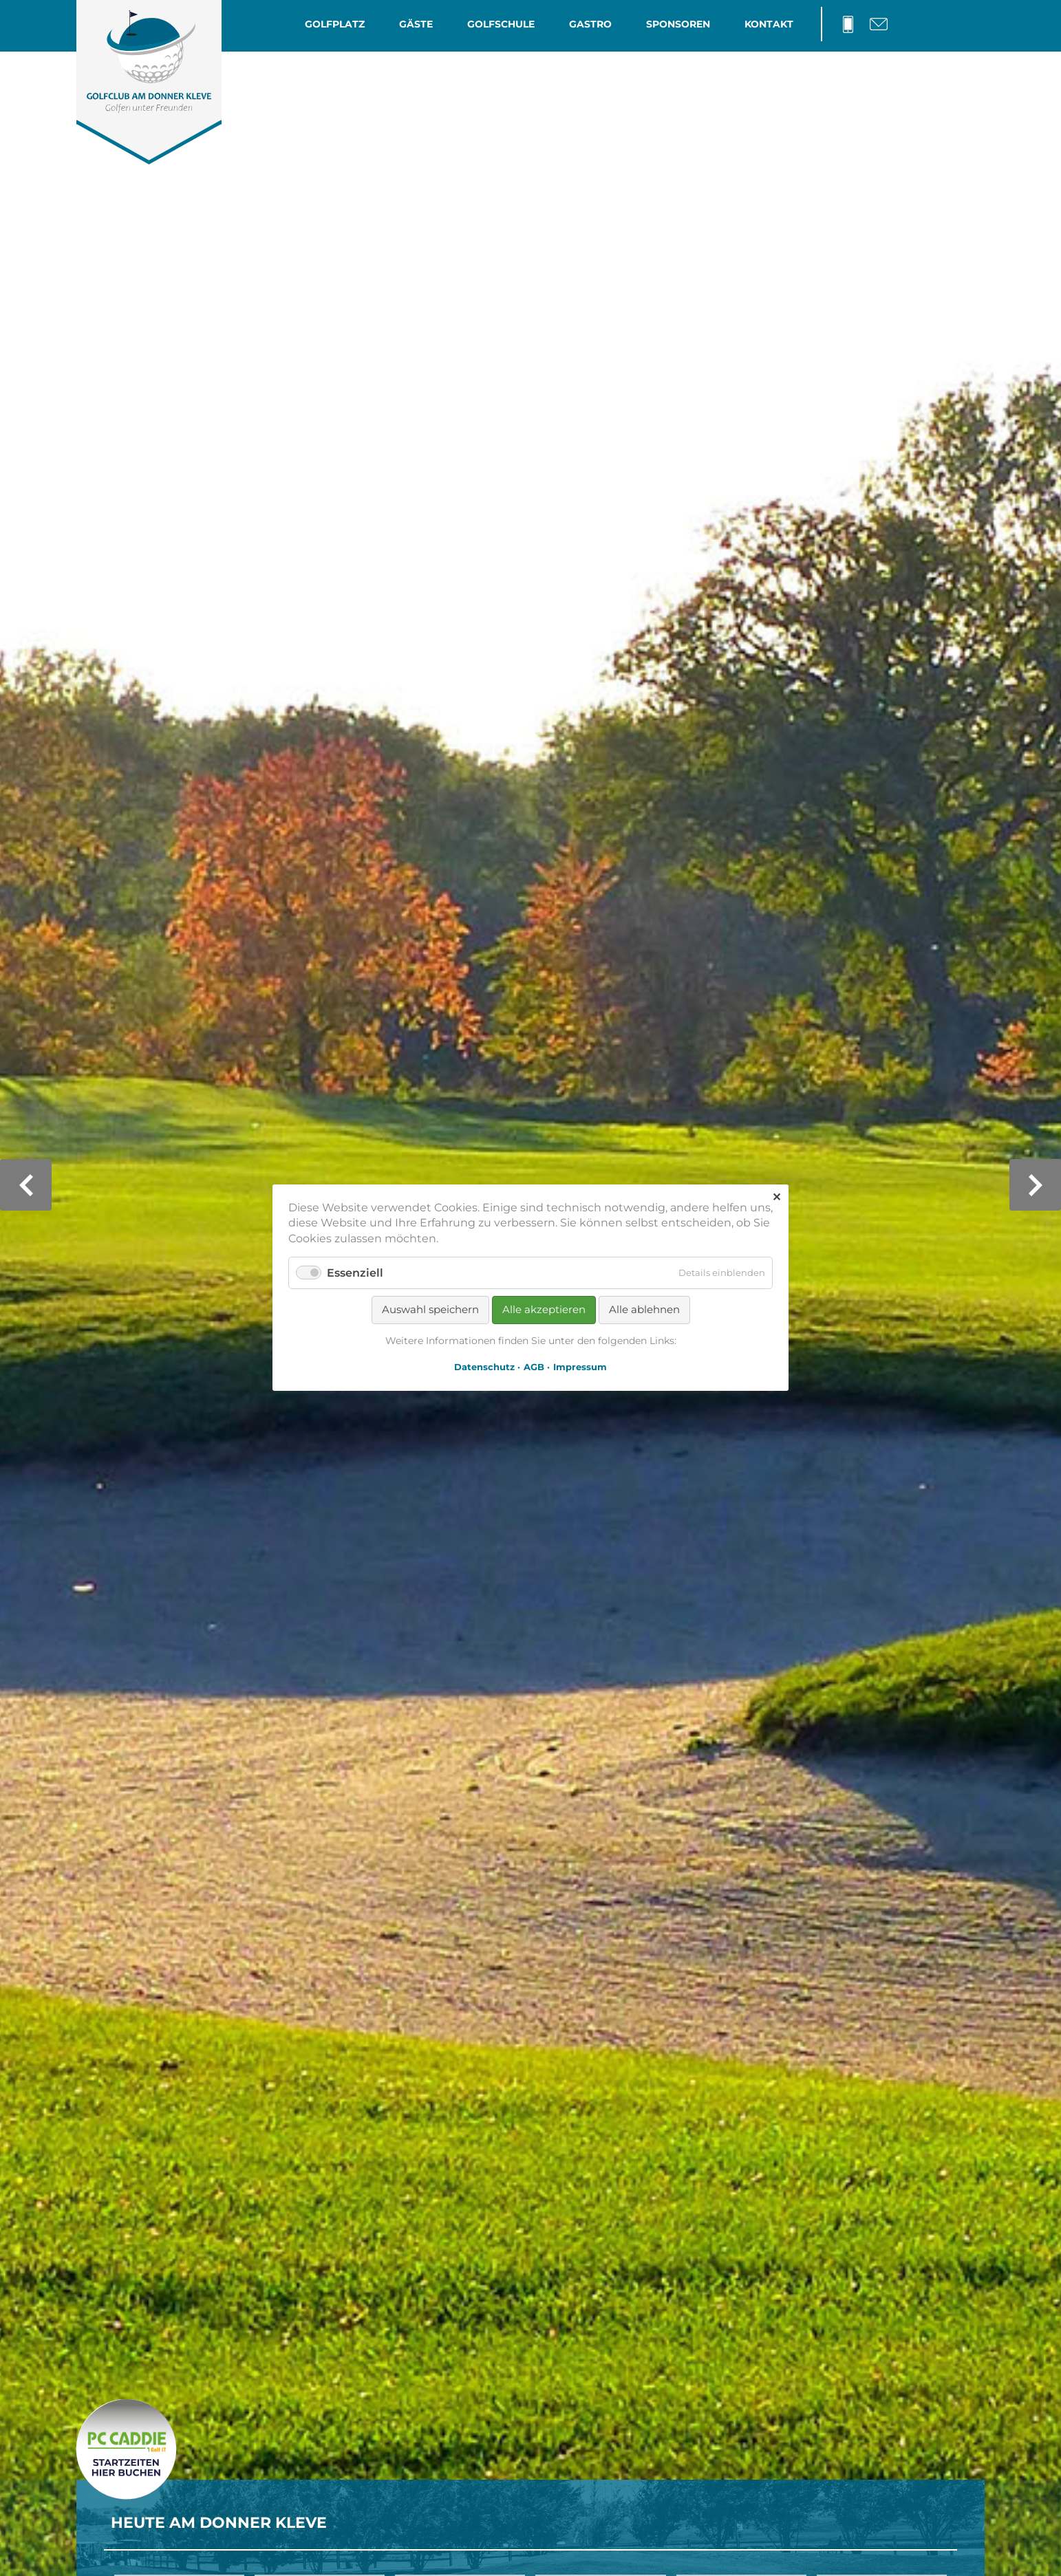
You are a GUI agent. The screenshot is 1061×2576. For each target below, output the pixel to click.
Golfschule (501, 24)
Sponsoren (678, 24)
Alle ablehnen (644, 1310)
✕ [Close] (776, 1197)
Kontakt (768, 24)
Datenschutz (484, 1367)
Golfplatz (335, 24)
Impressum (580, 1367)
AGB (534, 1367)
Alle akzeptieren (544, 1310)
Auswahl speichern (430, 1310)
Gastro (590, 24)
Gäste (416, 24)
